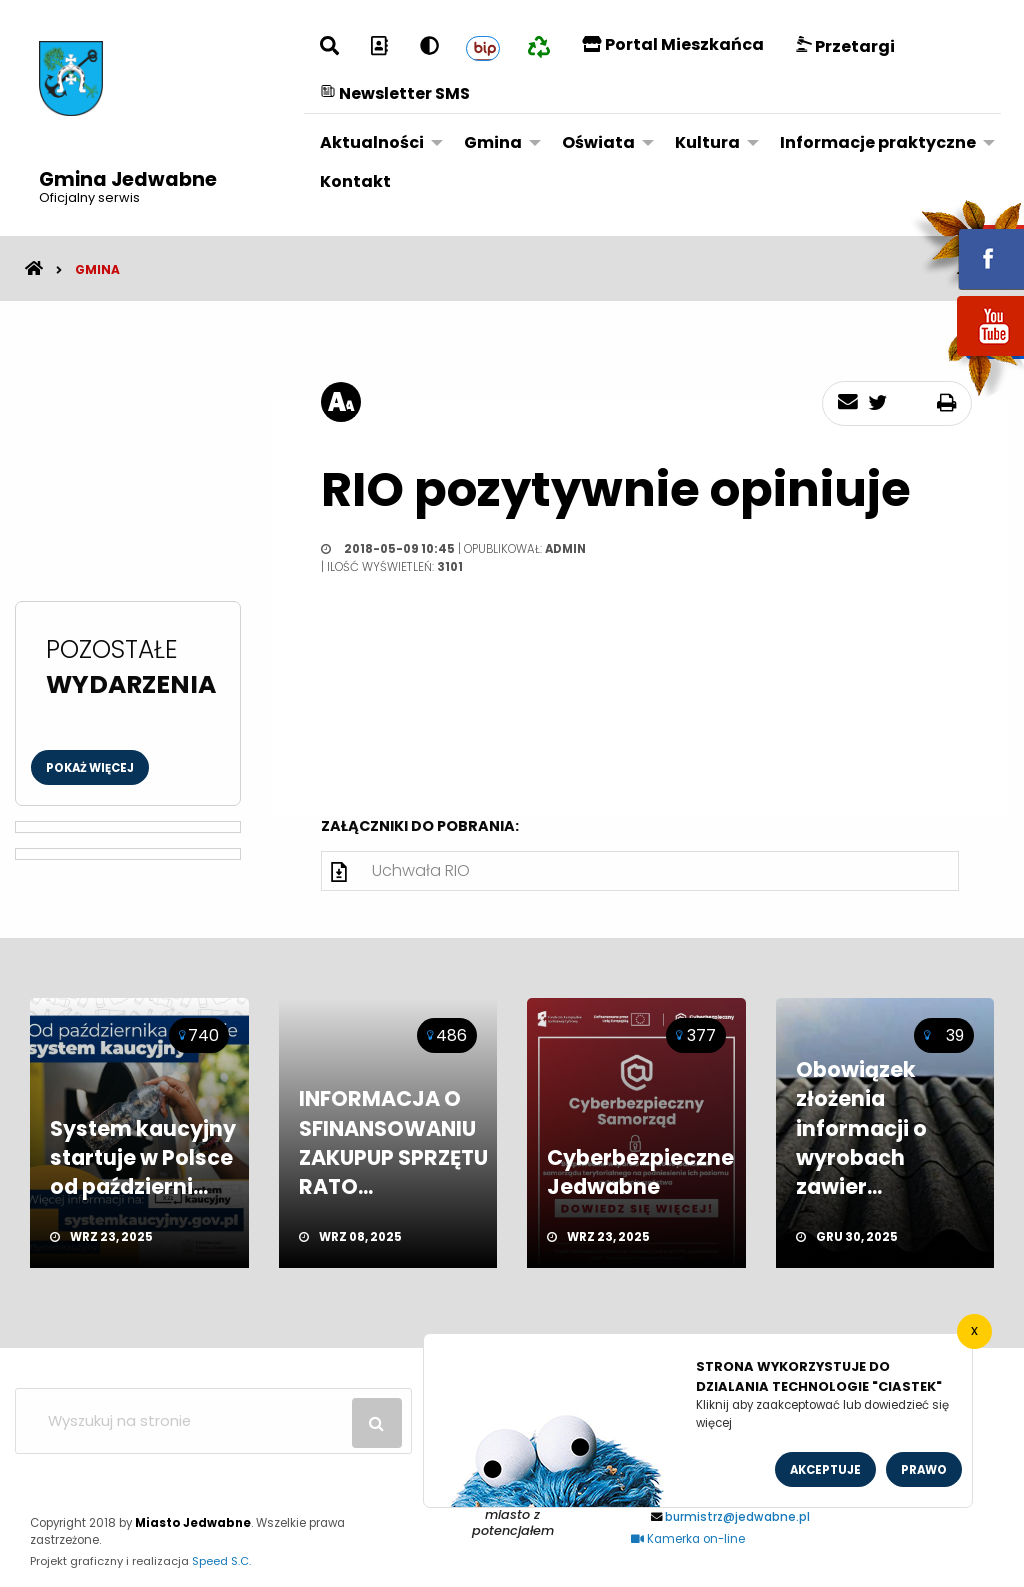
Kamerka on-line (688, 1539)
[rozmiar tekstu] (341, 402)
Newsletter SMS (395, 93)
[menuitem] (376, 143)
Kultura (707, 142)
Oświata (598, 142)
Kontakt (355, 181)
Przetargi (845, 46)
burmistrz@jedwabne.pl (737, 1517)
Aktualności (372, 142)
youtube (967, 357)
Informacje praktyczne (878, 142)
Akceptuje (825, 1470)
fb (967, 245)
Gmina (493, 142)
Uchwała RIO (421, 870)
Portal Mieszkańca (673, 44)
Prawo (924, 1470)
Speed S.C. (221, 1561)
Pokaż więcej (90, 768)
